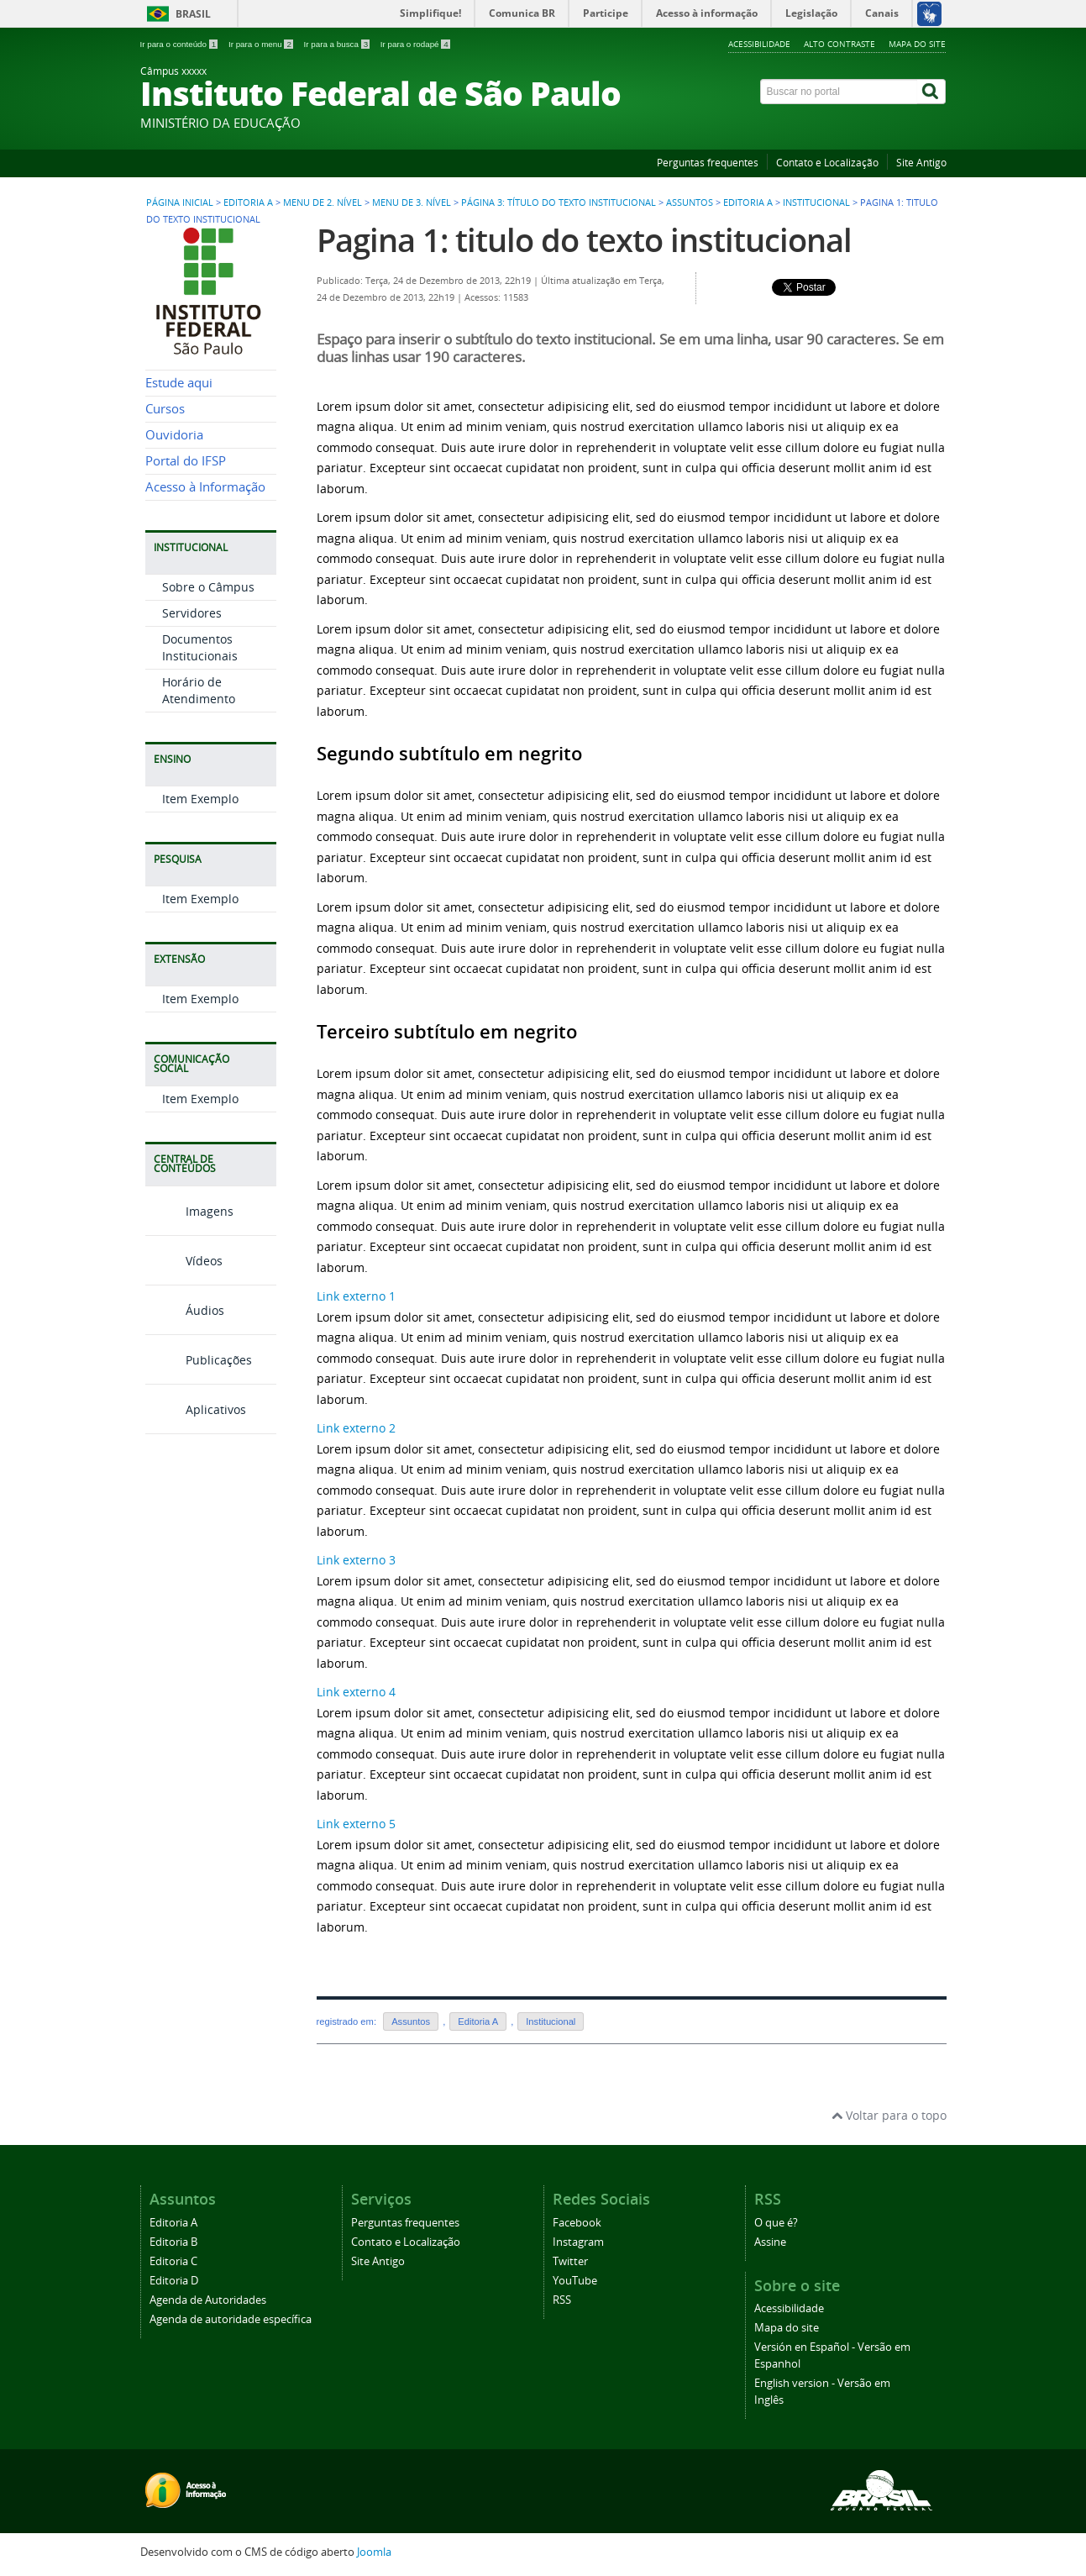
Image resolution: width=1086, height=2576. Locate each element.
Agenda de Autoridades (208, 2300)
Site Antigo (921, 162)
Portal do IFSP (185, 461)
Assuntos (689, 202)
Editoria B (173, 2242)
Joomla (374, 2552)
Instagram (578, 2242)
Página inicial (179, 202)
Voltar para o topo (889, 2115)
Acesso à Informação (205, 487)
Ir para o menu (262, 44)
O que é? (776, 2223)
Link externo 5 (356, 1824)
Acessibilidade (759, 44)
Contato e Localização (827, 162)
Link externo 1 (356, 1296)
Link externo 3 (356, 1560)
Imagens (189, 1211)
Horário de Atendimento (198, 690)
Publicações (198, 1360)
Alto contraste (839, 44)
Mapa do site (917, 44)
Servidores (192, 613)
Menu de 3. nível (411, 202)
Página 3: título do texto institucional (558, 202)
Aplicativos (195, 1409)
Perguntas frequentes (707, 162)
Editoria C (173, 2261)
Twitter (570, 2261)
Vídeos (184, 1261)
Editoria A (248, 202)
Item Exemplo (200, 799)
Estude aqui (178, 383)
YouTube (575, 2281)
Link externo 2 (356, 1428)
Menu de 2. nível (322, 202)
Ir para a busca (338, 44)
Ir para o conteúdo (180, 44)
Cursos (165, 409)
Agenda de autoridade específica (231, 2319)
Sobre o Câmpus (208, 587)
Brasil (193, 14)
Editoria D (174, 2281)
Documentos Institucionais (200, 647)
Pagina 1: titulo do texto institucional (584, 239)
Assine (770, 2242)
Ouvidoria (174, 435)
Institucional (816, 202)
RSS (562, 2300)
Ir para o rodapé (415, 44)
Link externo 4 (356, 1692)
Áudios (184, 1310)
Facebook (577, 2223)
